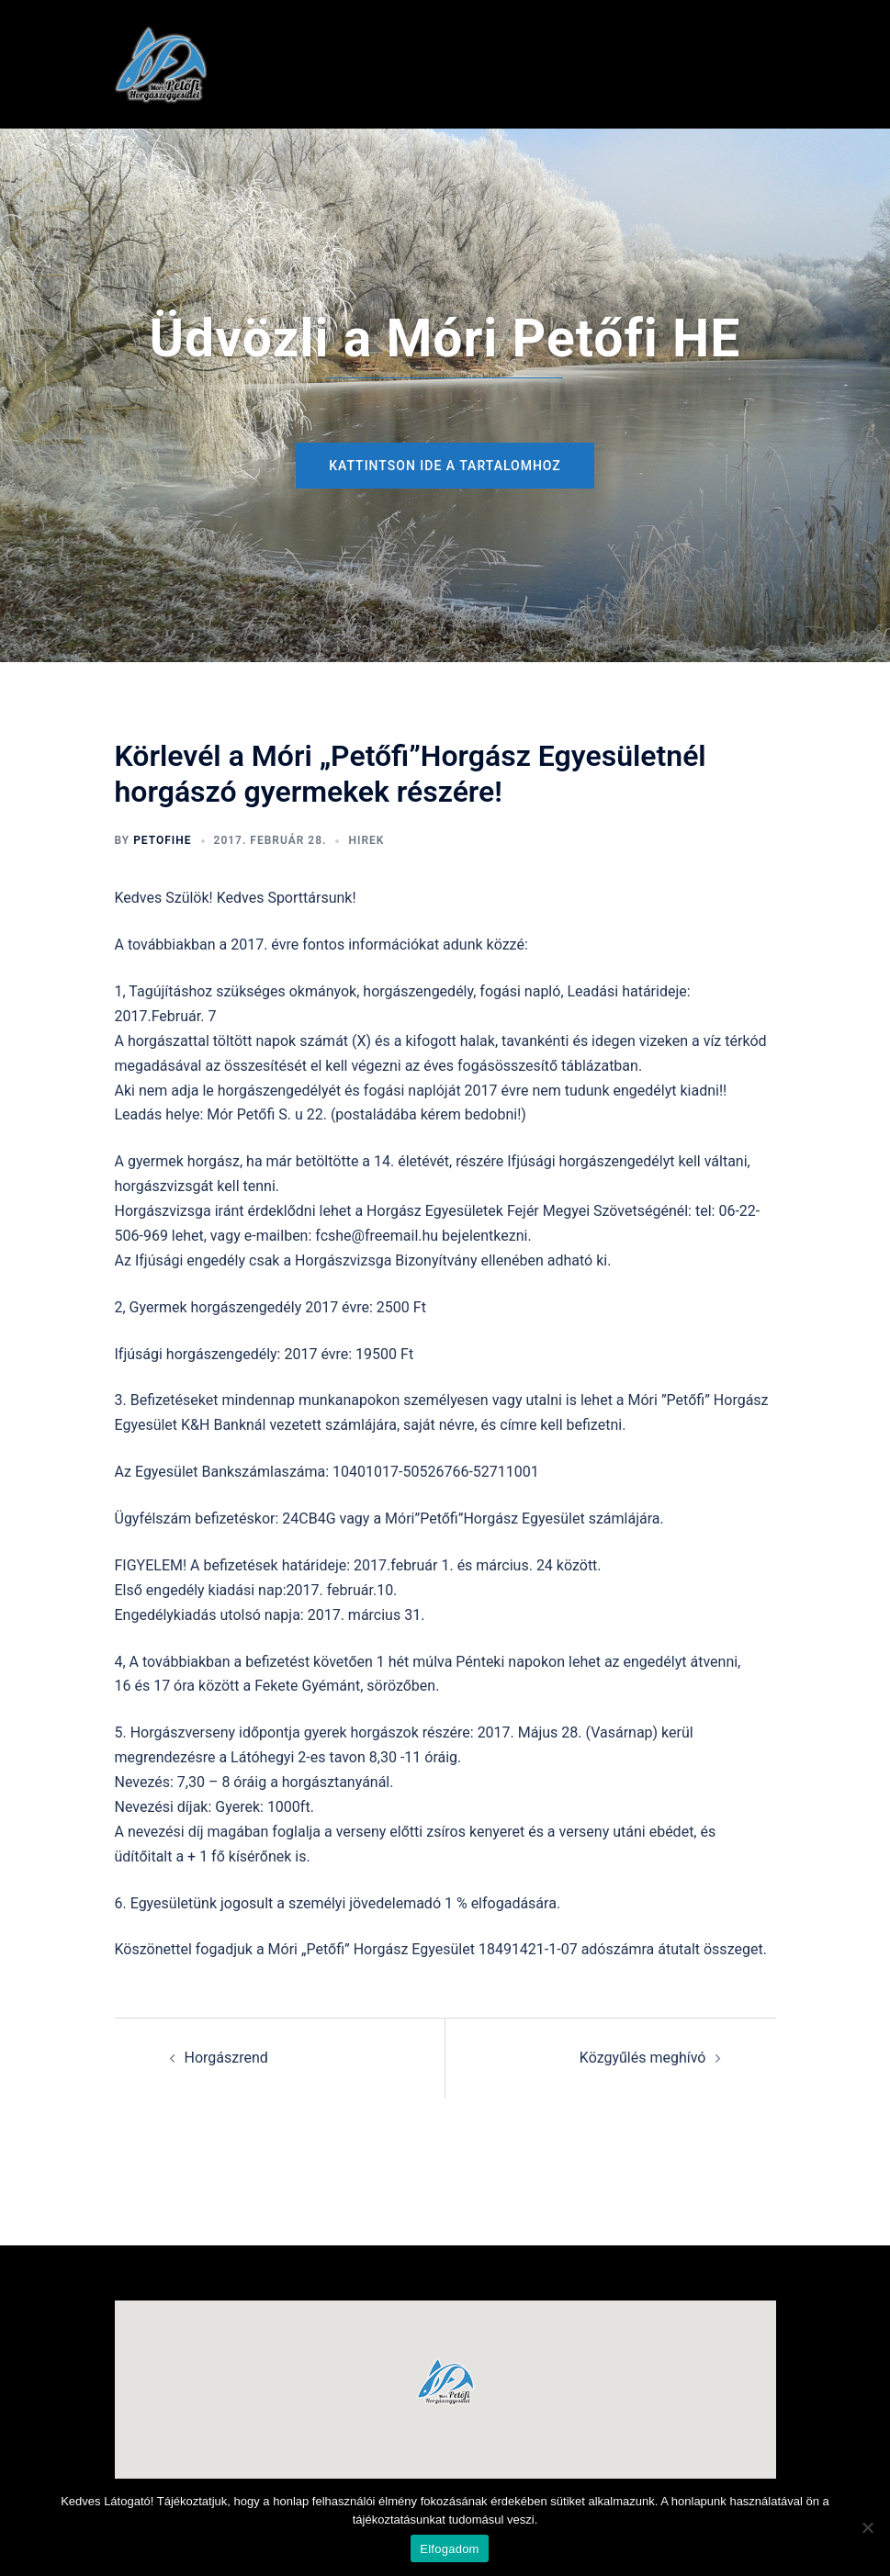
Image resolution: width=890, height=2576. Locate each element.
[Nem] (867, 2527)
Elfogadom (449, 2549)
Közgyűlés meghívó (643, 2057)
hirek (366, 840)
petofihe (162, 840)
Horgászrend (226, 2057)
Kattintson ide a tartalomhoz (445, 465)
